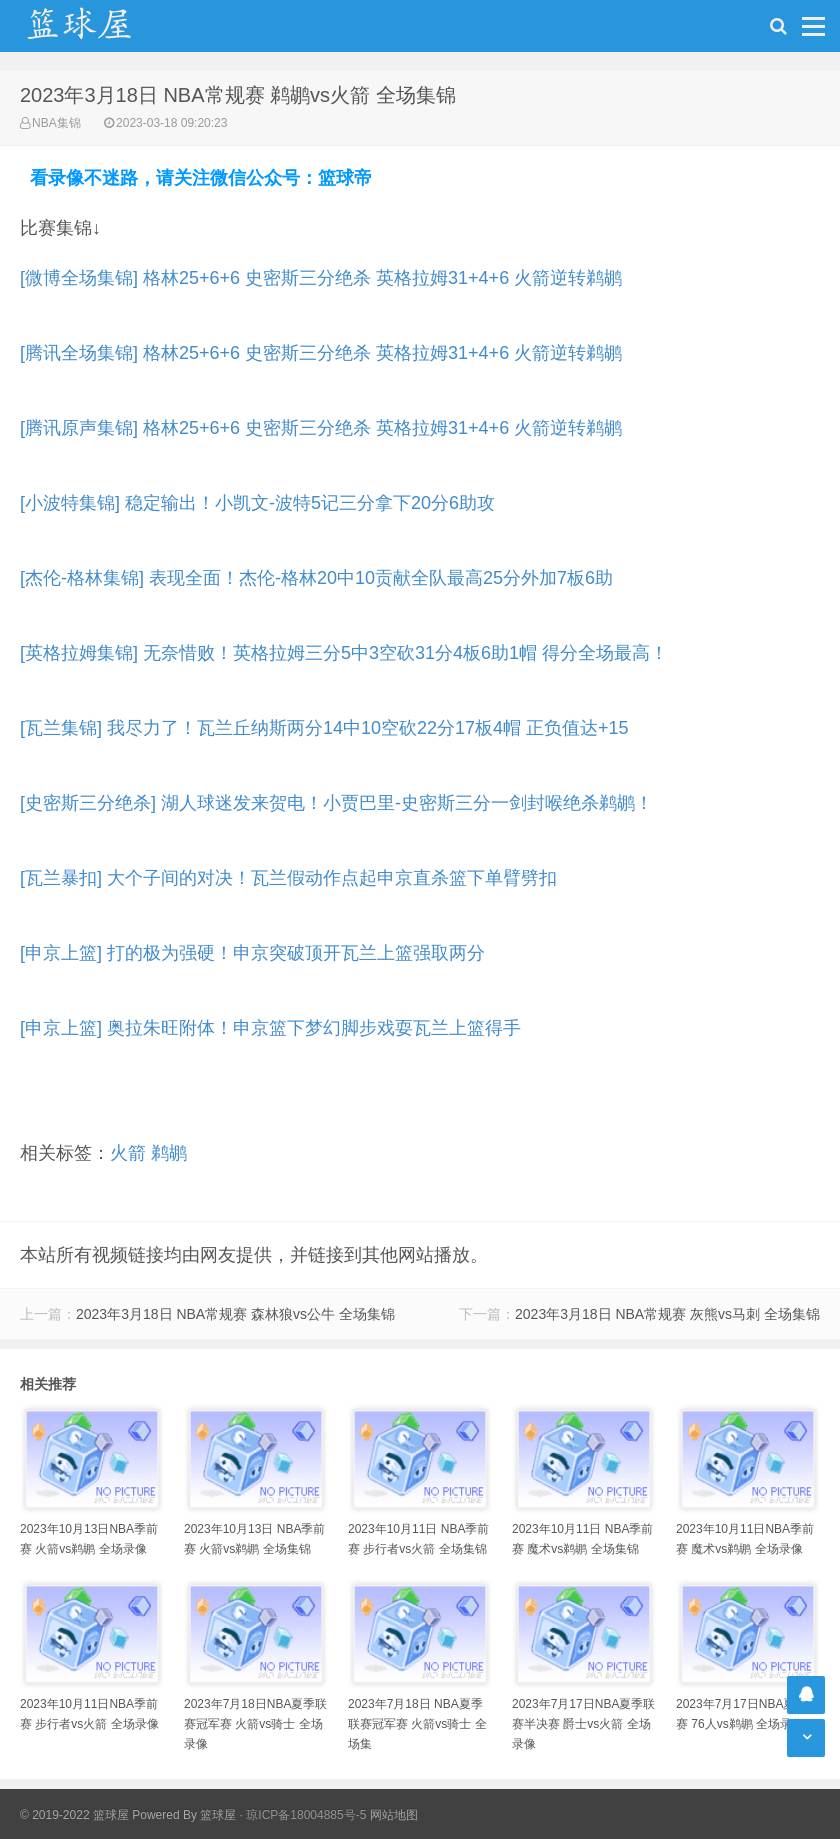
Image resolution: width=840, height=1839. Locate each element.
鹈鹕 (169, 1153)
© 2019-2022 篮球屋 (74, 1815)
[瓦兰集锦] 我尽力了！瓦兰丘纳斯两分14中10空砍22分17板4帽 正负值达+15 (324, 728)
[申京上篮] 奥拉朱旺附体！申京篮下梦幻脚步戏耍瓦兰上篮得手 (270, 1028)
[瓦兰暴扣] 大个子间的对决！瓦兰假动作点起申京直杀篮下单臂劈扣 (288, 878)
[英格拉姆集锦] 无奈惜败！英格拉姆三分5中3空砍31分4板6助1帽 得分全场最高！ (344, 653)
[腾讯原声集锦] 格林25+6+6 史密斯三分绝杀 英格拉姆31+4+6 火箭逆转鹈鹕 (321, 428)
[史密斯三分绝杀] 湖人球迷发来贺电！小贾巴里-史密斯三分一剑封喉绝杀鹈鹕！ (336, 803)
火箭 (128, 1153)
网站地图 (394, 1815)
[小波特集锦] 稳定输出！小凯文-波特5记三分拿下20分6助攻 (257, 503)
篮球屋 (218, 1815)
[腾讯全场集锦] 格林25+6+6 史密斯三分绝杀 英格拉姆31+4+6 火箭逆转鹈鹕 (321, 353)
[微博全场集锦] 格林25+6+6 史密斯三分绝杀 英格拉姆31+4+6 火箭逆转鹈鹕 (321, 278)
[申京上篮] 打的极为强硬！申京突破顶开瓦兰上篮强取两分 (252, 953)
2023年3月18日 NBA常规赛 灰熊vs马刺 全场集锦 (667, 1314)
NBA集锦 (56, 123)
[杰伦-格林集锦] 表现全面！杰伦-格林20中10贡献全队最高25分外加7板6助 (316, 578)
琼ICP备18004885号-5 (306, 1815)
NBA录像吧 (100, 26)
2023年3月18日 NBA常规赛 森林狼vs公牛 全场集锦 (235, 1314)
